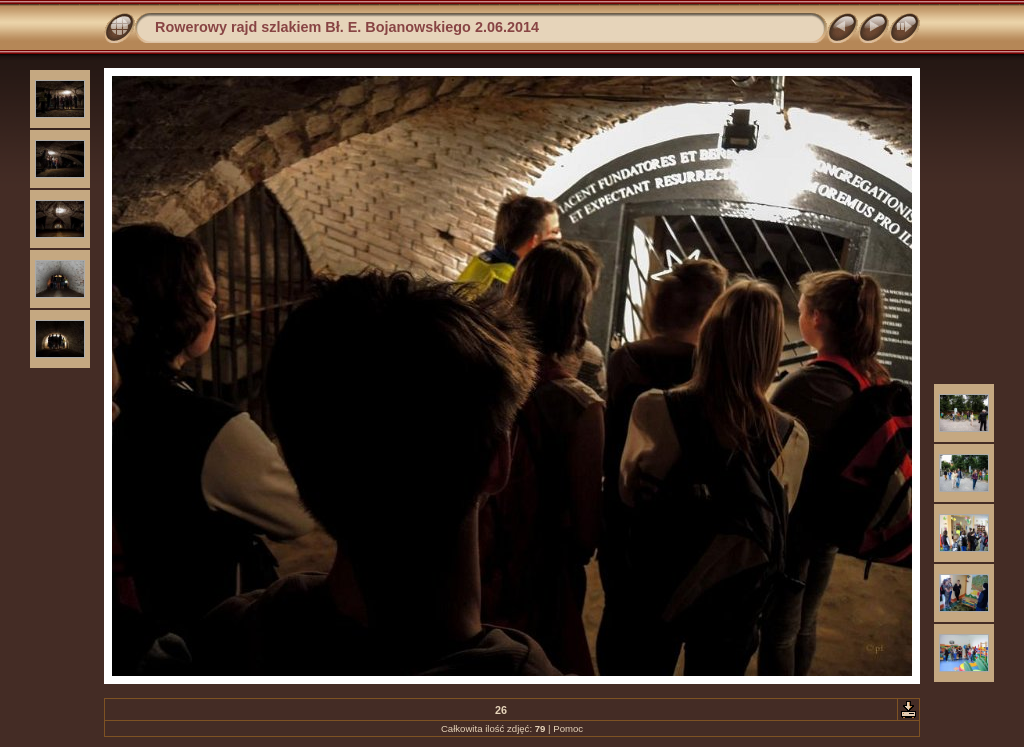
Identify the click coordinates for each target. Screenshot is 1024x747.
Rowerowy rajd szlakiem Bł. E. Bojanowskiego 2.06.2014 (347, 27)
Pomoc (568, 728)
